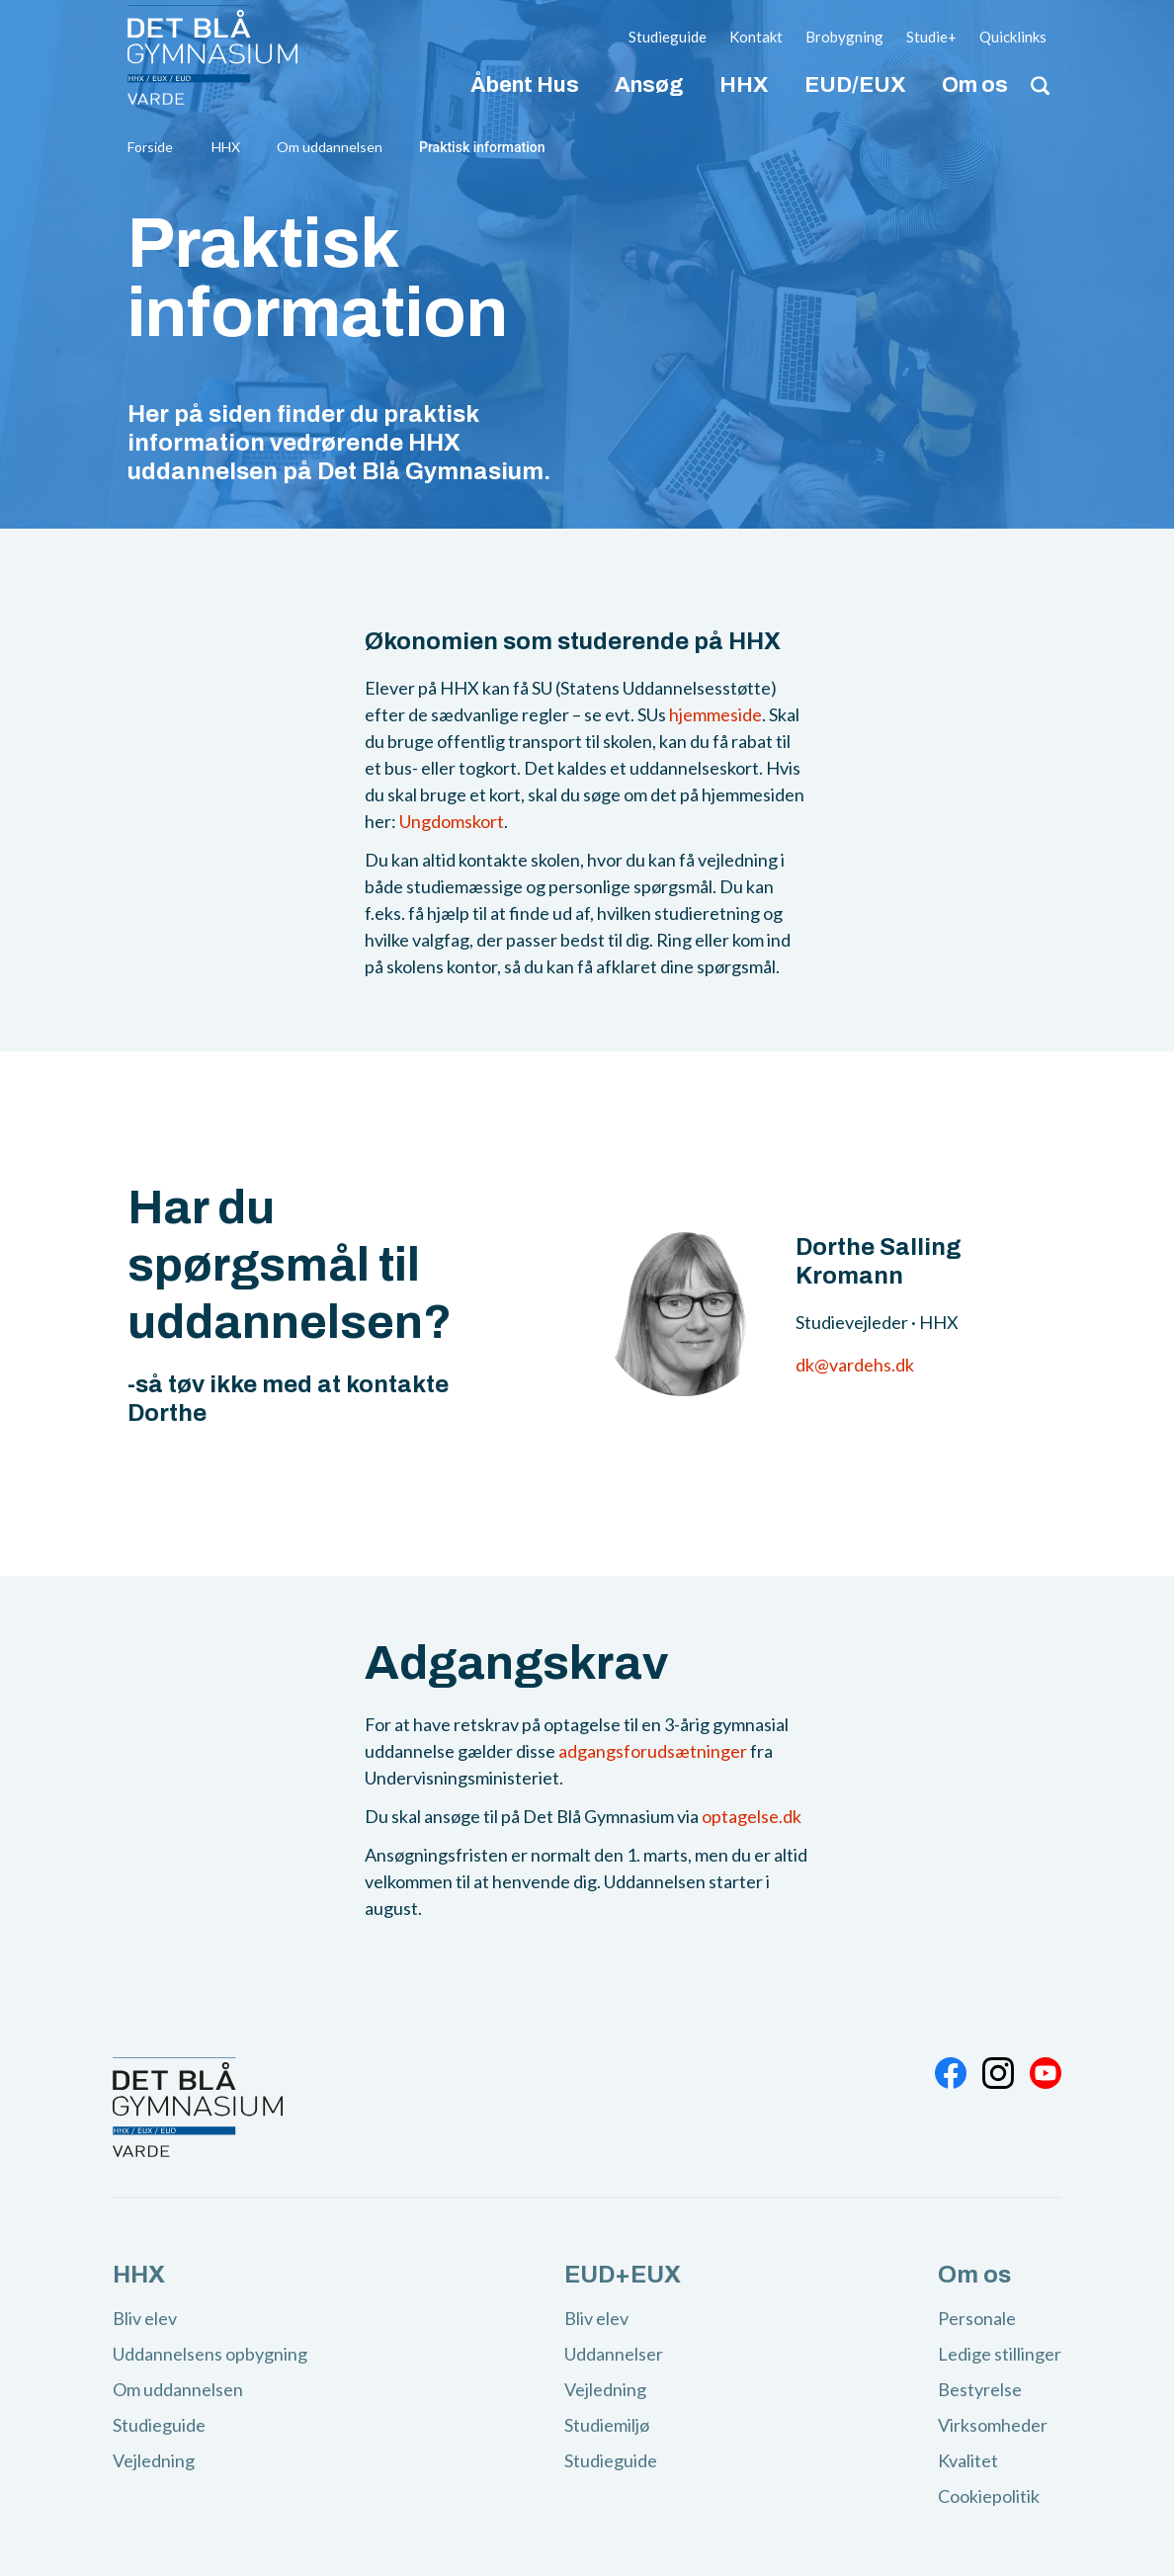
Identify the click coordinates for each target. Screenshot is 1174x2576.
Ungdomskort (451, 821)
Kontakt (756, 36)
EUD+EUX (622, 2274)
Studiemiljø (606, 2425)
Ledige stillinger (999, 2354)
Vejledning (154, 2460)
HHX (744, 85)
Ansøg (649, 85)
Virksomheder (993, 2425)
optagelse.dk (751, 1816)
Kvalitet (968, 2460)
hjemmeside (715, 714)
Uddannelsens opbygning (210, 2354)
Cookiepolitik (989, 2496)
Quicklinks (1013, 36)
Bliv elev (145, 2318)
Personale (977, 2318)
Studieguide (668, 36)
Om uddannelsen (331, 146)
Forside (150, 146)
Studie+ (931, 36)
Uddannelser (613, 2354)
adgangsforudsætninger (652, 1751)
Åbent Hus (524, 85)
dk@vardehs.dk (855, 1364)
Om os (975, 85)
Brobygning (844, 36)
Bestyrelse (980, 2389)
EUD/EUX (855, 85)
